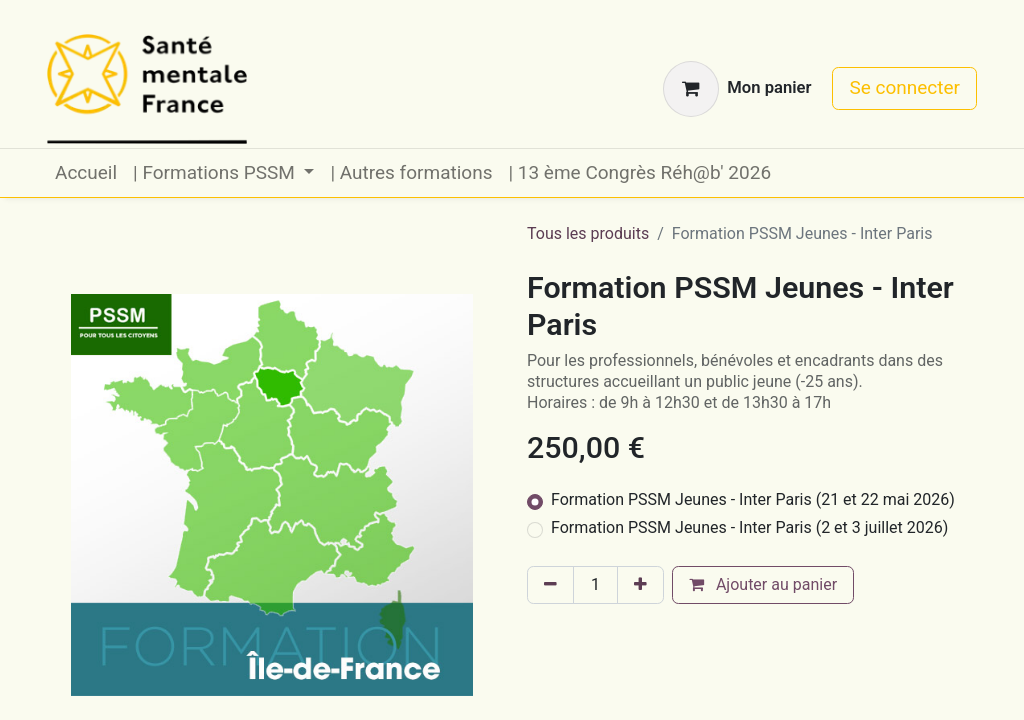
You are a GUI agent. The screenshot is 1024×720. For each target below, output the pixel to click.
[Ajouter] (640, 585)
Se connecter (904, 87)
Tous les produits (588, 233)
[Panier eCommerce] (737, 89)
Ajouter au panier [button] (763, 584)
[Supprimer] (550, 585)
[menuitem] (86, 173)
